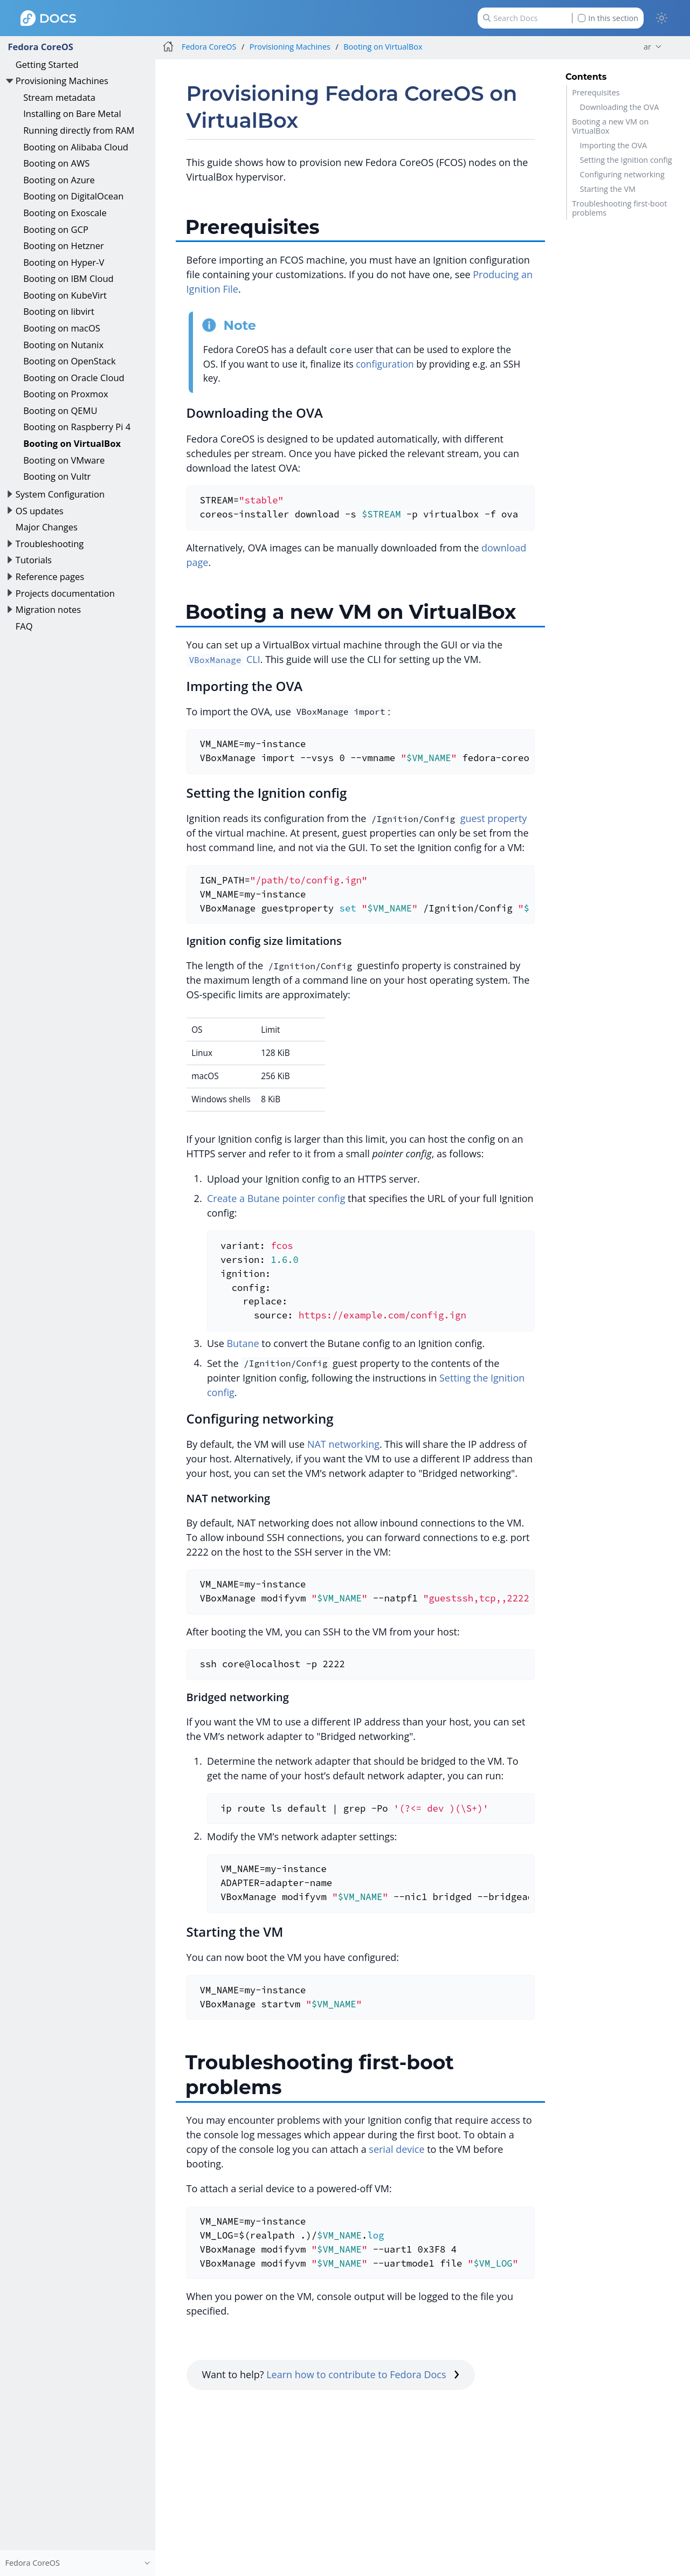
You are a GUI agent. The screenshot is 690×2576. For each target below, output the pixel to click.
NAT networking (343, 1444)
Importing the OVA (613, 145)
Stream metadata (59, 97)
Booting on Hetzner (63, 245)
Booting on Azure (59, 180)
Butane (242, 1343)
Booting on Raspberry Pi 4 (76, 426)
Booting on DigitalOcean (73, 196)
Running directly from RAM (78, 130)
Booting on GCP (55, 229)
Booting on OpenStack (69, 361)
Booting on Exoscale (65, 212)
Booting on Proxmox (65, 394)
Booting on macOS (61, 328)
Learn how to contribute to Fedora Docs (362, 2374)
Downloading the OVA (619, 107)
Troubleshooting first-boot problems (619, 208)
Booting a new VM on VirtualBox (610, 126)
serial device (396, 2149)
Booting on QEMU (60, 410)
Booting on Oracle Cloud (74, 377)
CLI (223, 659)
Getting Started (47, 64)
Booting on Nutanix (63, 345)
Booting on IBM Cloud (68, 278)
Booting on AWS (56, 163)
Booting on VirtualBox (72, 443)
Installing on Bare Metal (72, 113)
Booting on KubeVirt (65, 295)
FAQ (24, 626)
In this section (608, 18)
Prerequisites (595, 92)
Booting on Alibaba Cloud (75, 147)
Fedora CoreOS (40, 46)
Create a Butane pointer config (276, 1198)
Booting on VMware (64, 460)
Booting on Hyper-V (63, 262)
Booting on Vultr (57, 476)
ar (647, 47)
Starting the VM (608, 189)
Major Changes (47, 527)
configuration (385, 364)
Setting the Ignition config (626, 160)
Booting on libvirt (58, 311)
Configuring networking (622, 174)
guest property (493, 818)
